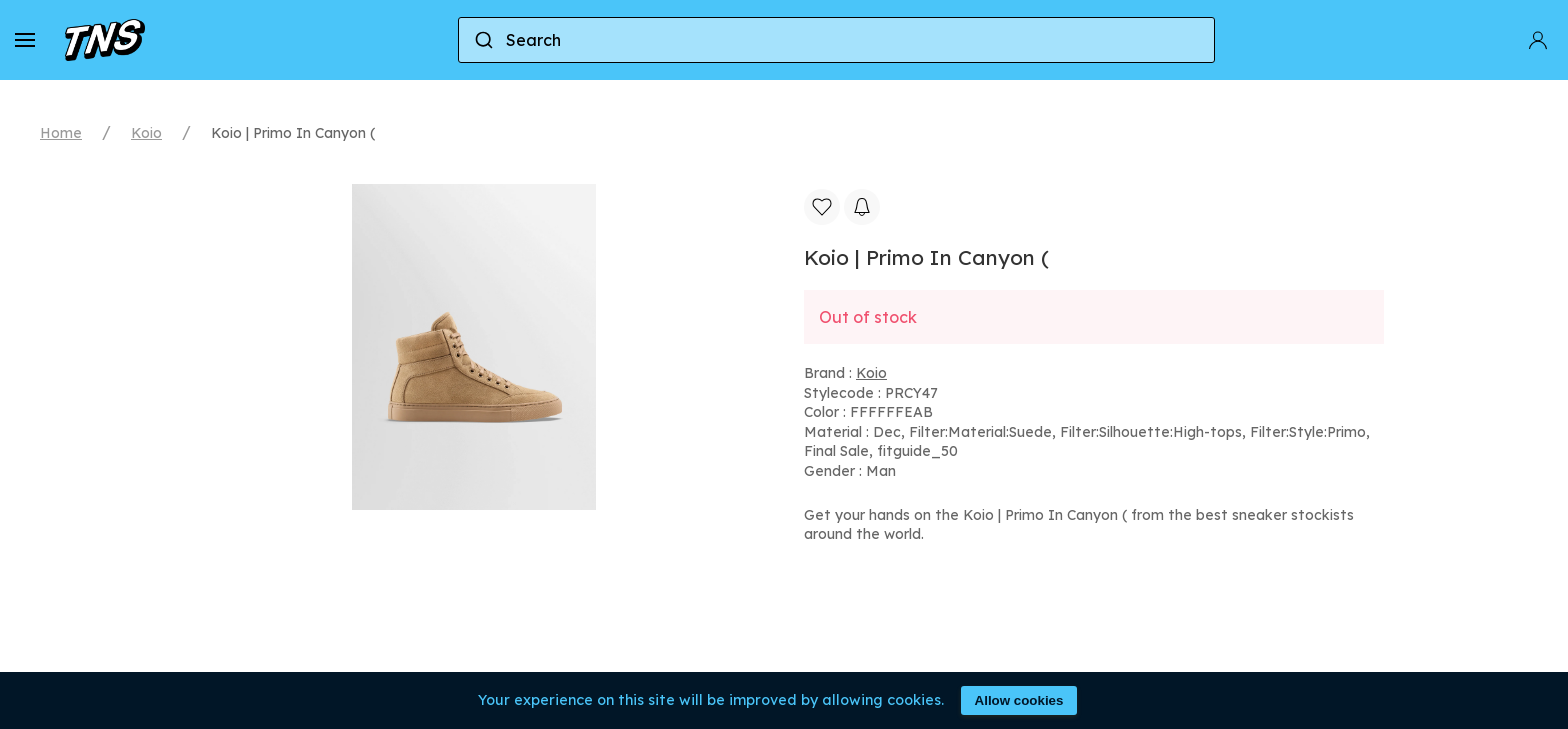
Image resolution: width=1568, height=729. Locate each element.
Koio (146, 133)
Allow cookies (1019, 700)
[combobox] (836, 40)
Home (61, 133)
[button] (25, 40)
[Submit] (482, 40)
